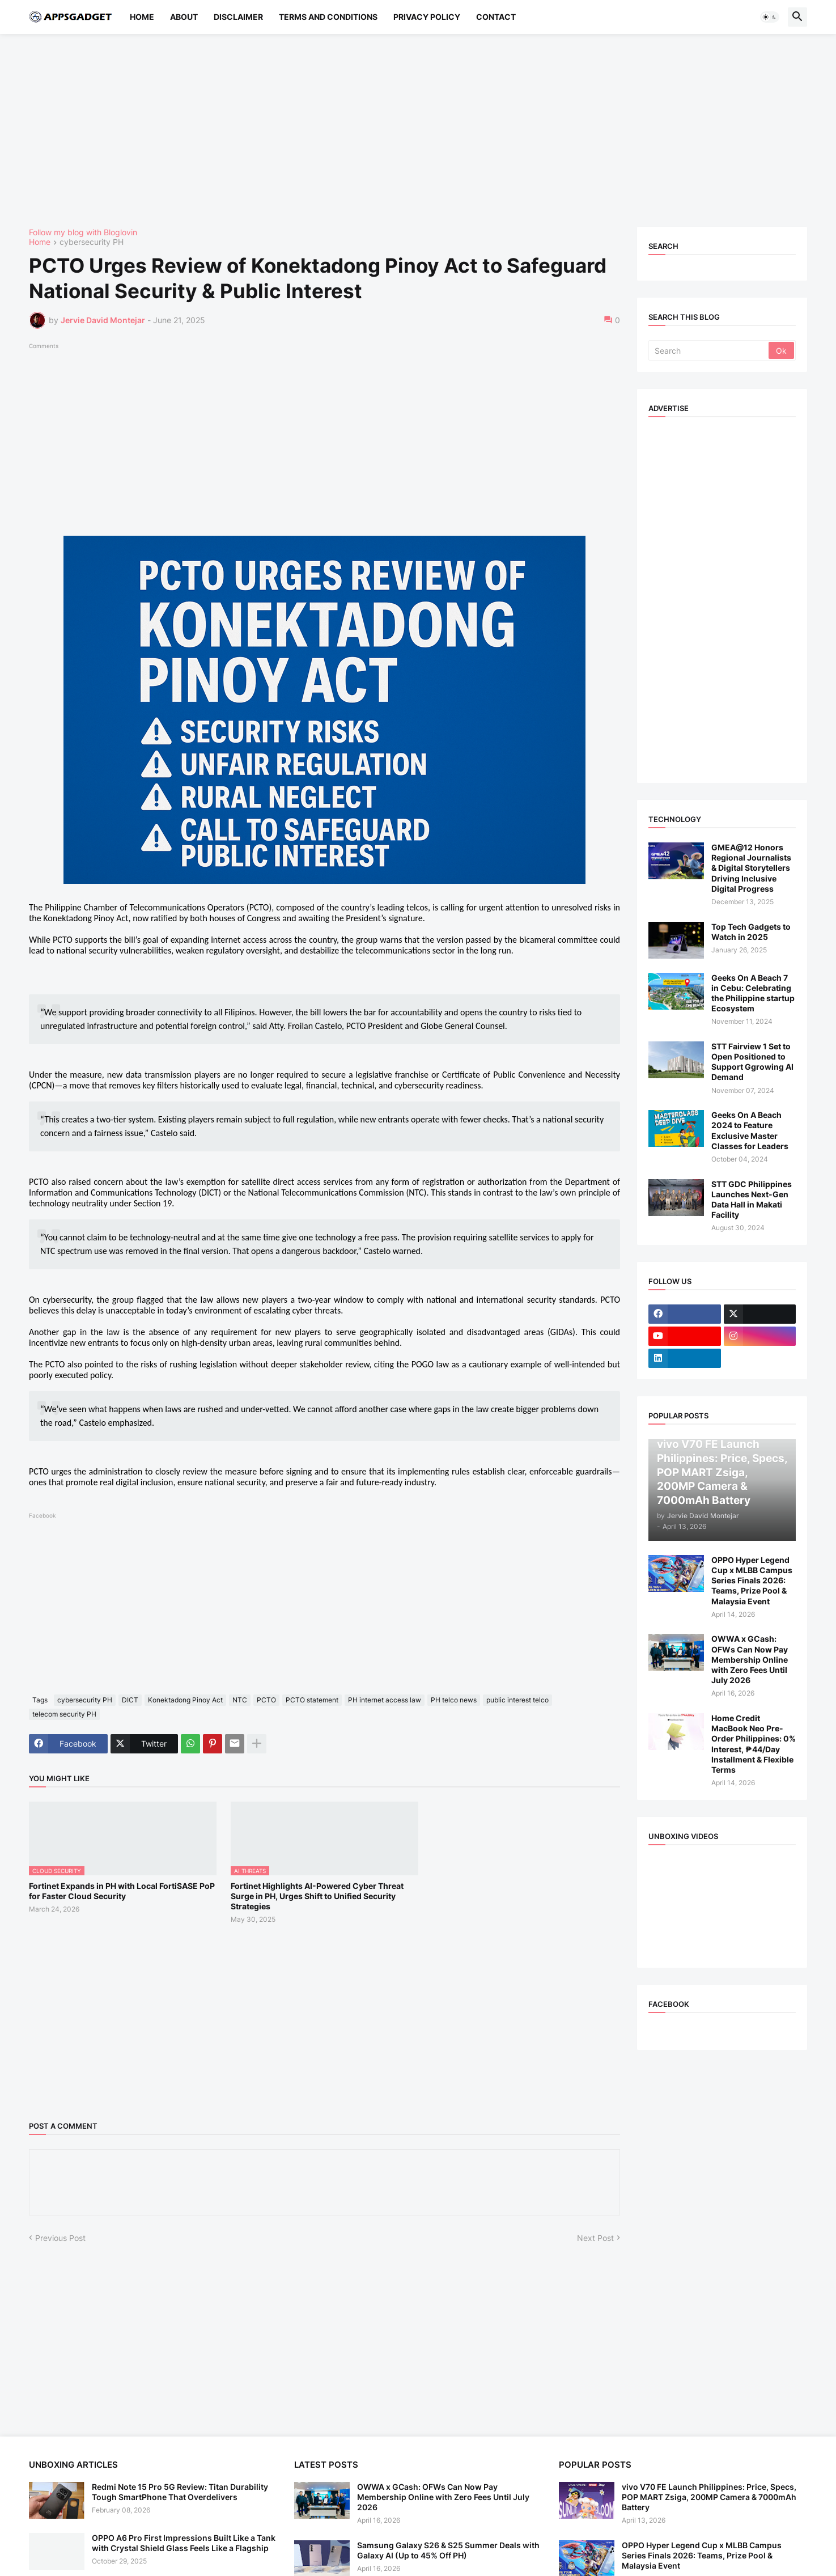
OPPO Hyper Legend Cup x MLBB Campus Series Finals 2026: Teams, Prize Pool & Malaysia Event (751, 1580)
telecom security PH (64, 1714)
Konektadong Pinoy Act (185, 1700)
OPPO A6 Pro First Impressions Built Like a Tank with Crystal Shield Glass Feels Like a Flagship (183, 2543)
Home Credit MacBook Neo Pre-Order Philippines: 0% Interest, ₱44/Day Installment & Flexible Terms (753, 1743)
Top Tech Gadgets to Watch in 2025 (751, 932)
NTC (239, 1700)
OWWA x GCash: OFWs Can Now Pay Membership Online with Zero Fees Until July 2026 (749, 1659)
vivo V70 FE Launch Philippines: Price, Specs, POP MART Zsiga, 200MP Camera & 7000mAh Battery (709, 2497)
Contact (496, 17)
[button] (769, 17)
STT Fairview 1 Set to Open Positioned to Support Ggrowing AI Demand (752, 1061)
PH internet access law (384, 1700)
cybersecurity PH (92, 242)
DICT (130, 1700)
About (184, 17)
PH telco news (454, 1700)
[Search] (709, 350)
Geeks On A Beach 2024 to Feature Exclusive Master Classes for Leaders (749, 1130)
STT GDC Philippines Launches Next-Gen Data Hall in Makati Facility (751, 1199)
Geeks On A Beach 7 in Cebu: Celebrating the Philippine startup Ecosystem (753, 993)
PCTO (266, 1700)
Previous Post (60, 2238)
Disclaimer (238, 17)
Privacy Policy (426, 17)
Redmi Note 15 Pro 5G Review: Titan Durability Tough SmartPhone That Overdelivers (180, 2492)
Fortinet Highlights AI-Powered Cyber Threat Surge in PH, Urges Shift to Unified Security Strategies (317, 1896)
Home (142, 17)
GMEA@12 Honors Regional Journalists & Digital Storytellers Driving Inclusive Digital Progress (751, 867)
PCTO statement (312, 1700)
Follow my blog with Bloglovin (83, 232)
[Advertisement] (369, 130)
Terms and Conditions (328, 17)
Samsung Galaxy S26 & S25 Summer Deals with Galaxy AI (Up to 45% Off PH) (448, 2550)
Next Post (595, 2238)
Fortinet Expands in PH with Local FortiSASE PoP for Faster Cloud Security (122, 1891)
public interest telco (517, 1700)
